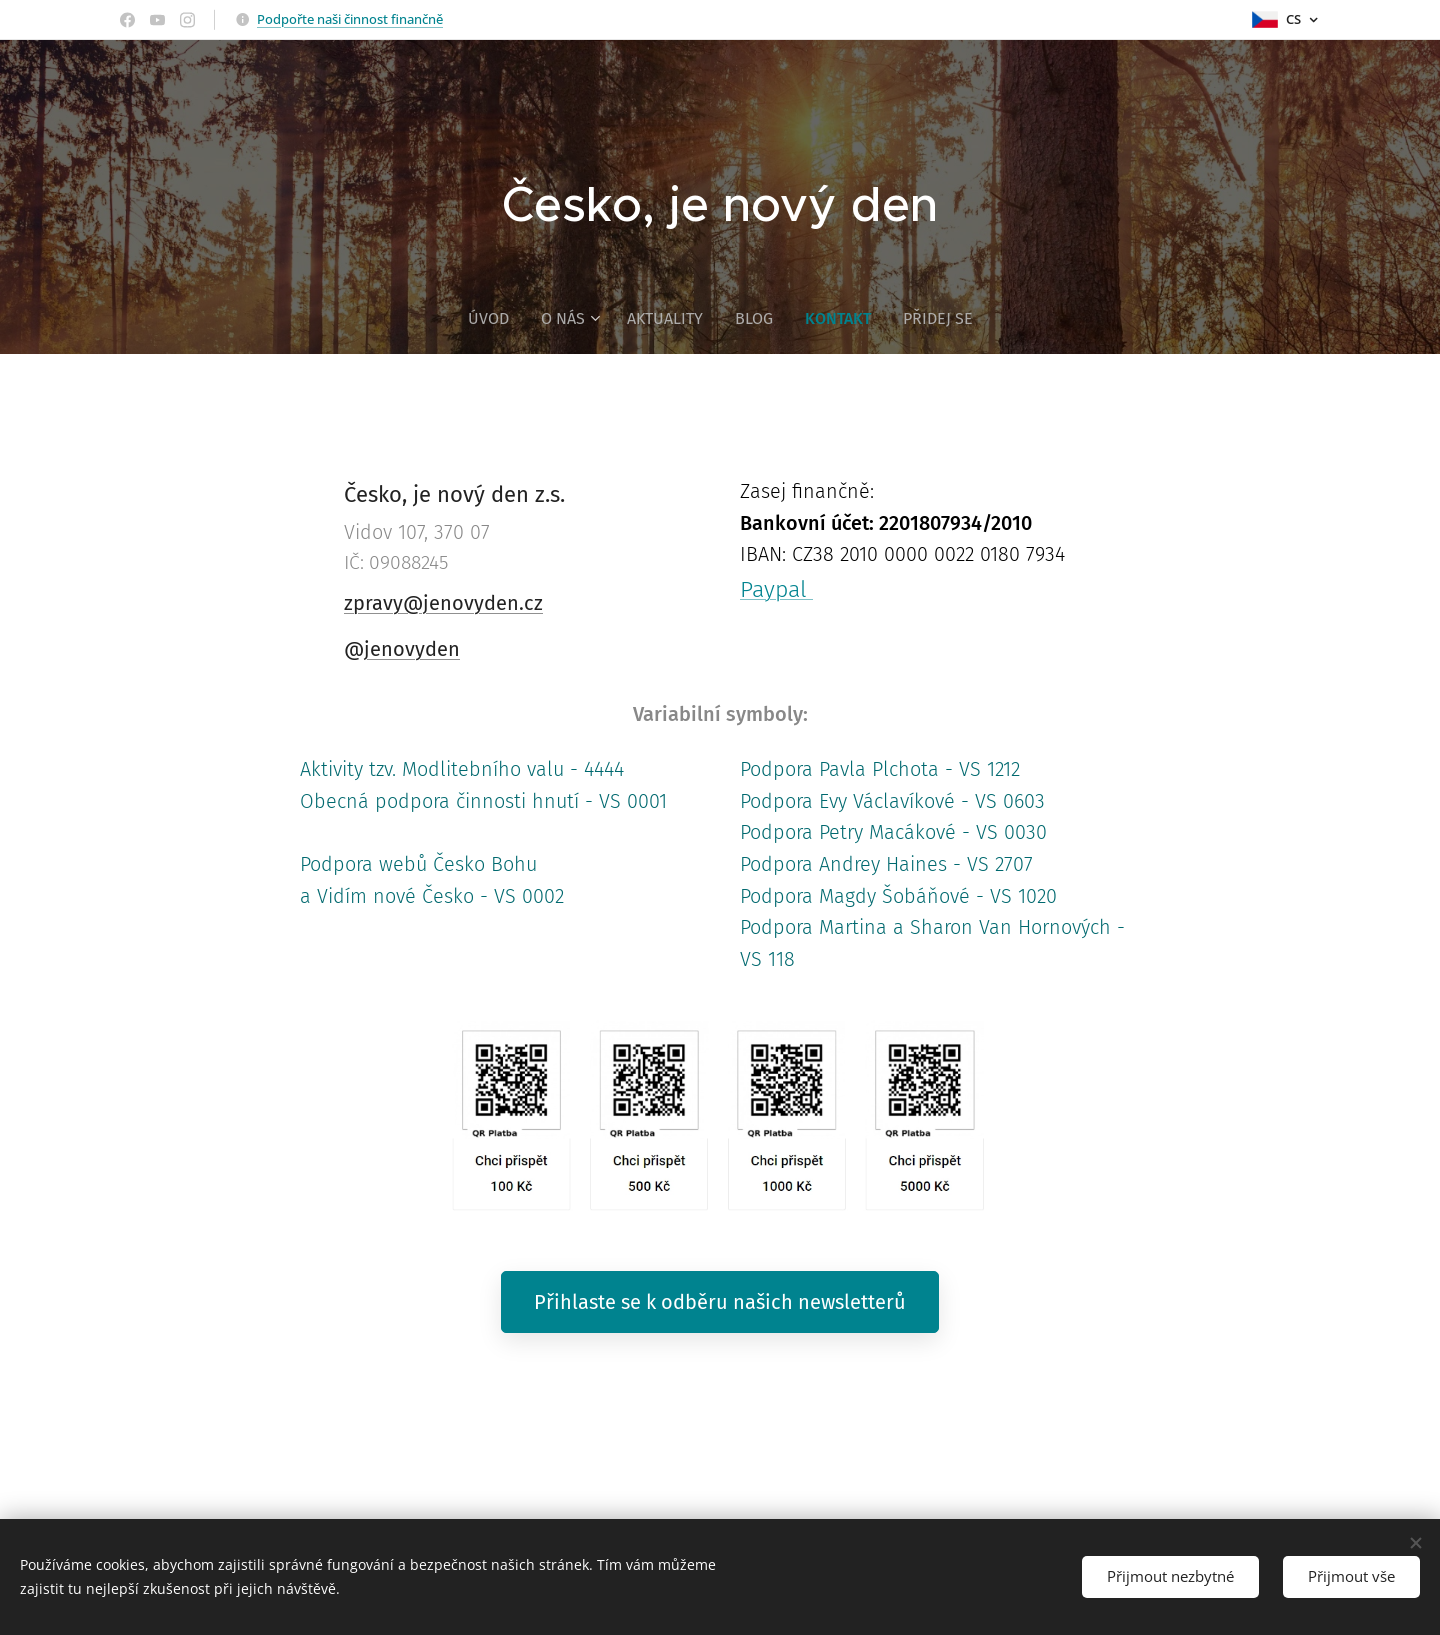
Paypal (776, 589)
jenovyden (412, 649)
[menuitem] (495, 319)
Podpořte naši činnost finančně (350, 19)
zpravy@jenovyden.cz (443, 603)
